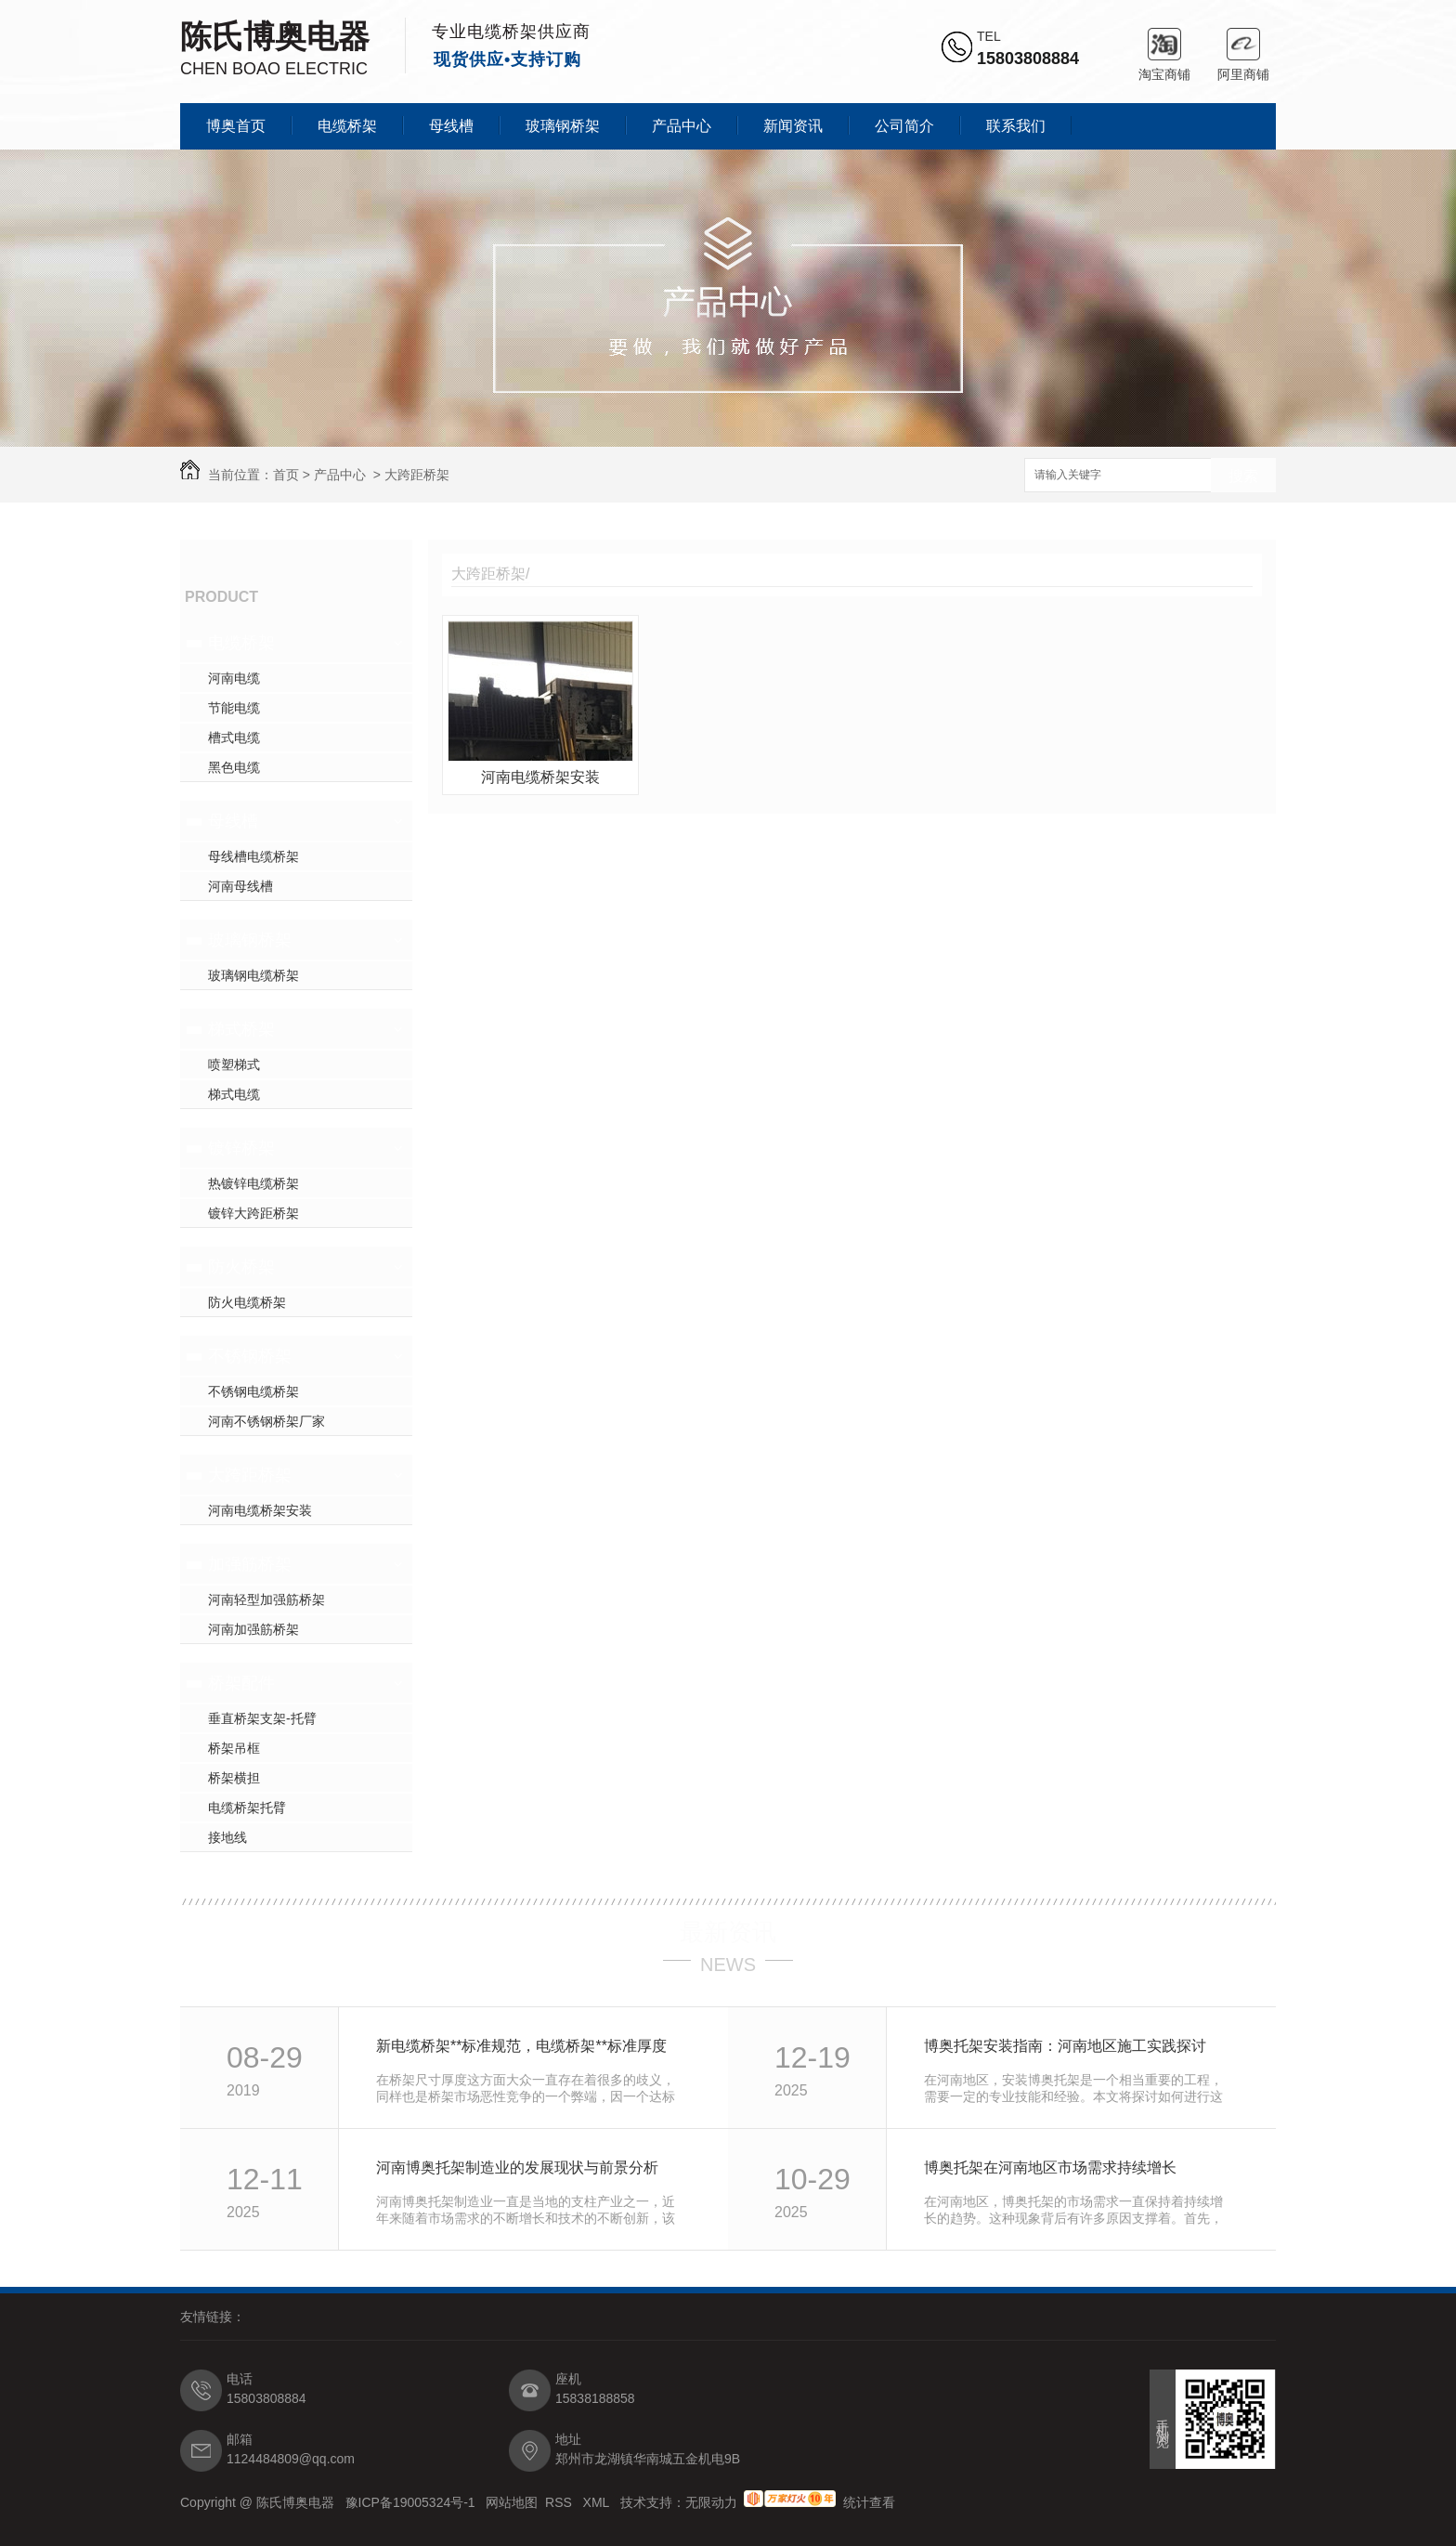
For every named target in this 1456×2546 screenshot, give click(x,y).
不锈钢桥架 (250, 1356)
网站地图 (512, 2502)
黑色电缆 (234, 767)
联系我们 (1016, 126)
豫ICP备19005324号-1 (412, 2502)
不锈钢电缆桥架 (253, 1391)
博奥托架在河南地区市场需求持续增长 (1050, 2167)
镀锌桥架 (241, 1148)
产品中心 (681, 126)
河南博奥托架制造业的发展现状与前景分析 (517, 2167)
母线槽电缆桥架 (253, 856)
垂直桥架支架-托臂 (262, 1718)
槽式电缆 (234, 737)
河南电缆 (234, 678)
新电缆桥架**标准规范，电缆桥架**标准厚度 (521, 2046)
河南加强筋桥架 (253, 1629)
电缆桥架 (347, 126)
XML (598, 2502)
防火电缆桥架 (247, 1302)
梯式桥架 (241, 1029)
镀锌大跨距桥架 (253, 1213)
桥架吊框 (234, 1748)
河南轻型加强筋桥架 (266, 1599)
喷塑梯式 (234, 1064)
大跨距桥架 (416, 474)
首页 (286, 474)
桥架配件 (241, 1683)
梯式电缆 (234, 1094)
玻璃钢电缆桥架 (253, 975)
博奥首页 (236, 126)
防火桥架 (241, 1267)
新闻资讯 (793, 126)
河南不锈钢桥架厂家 (266, 1421)
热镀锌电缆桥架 (253, 1183)
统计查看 (869, 2502)
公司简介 (904, 126)
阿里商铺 (1243, 43)
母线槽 (451, 126)
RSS (560, 2502)
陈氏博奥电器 (275, 36)
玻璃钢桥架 (563, 126)
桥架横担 (234, 1777)
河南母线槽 (240, 886)
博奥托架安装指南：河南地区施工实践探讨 (1065, 2046)
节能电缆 (234, 707)
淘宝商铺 (1164, 43)
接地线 (227, 1837)
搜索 (1243, 476)
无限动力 (711, 2502)
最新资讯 (728, 1932)
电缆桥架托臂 (247, 1807)
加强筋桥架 (250, 1564)
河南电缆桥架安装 (260, 1510)
